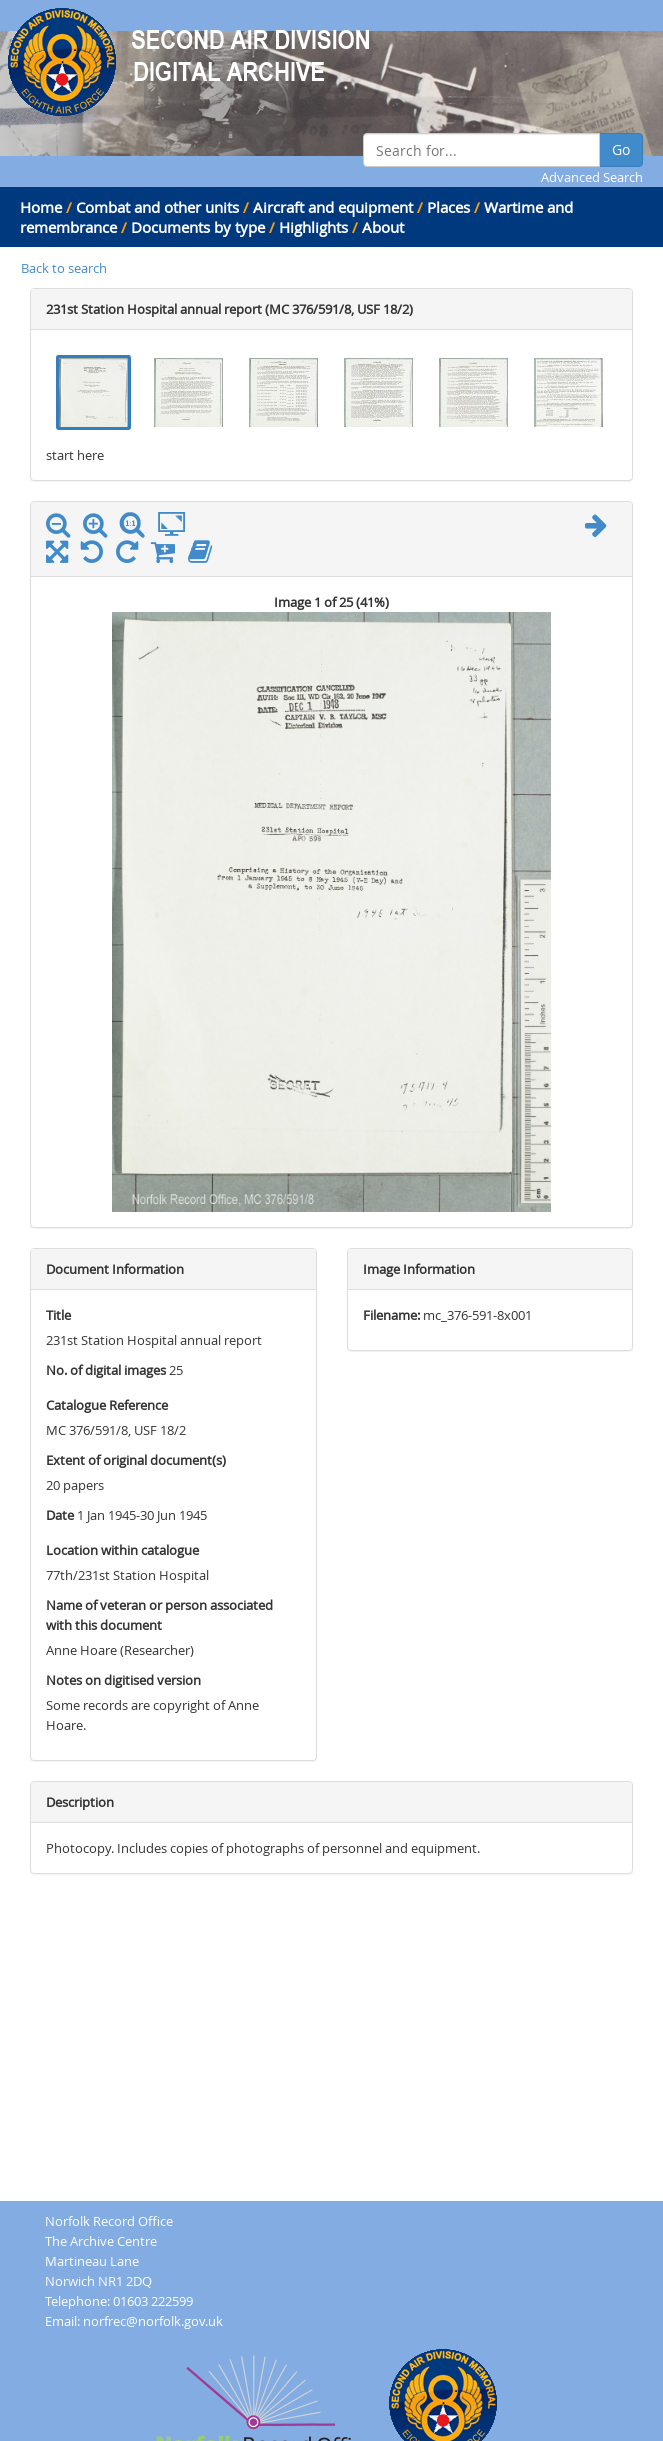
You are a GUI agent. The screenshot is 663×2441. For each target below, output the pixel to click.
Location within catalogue (122, 1550)
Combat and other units (157, 207)
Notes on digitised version (123, 1680)
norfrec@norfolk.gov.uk (153, 2321)
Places (448, 207)
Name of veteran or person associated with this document (159, 1615)
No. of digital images (106, 1370)
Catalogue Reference (107, 1405)
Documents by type (198, 227)
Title (58, 1315)
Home (41, 207)
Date (60, 1515)
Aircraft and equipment (333, 207)
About (383, 227)
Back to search (64, 268)
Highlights (313, 227)
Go (621, 149)
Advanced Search (592, 177)
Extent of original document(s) (136, 1460)
